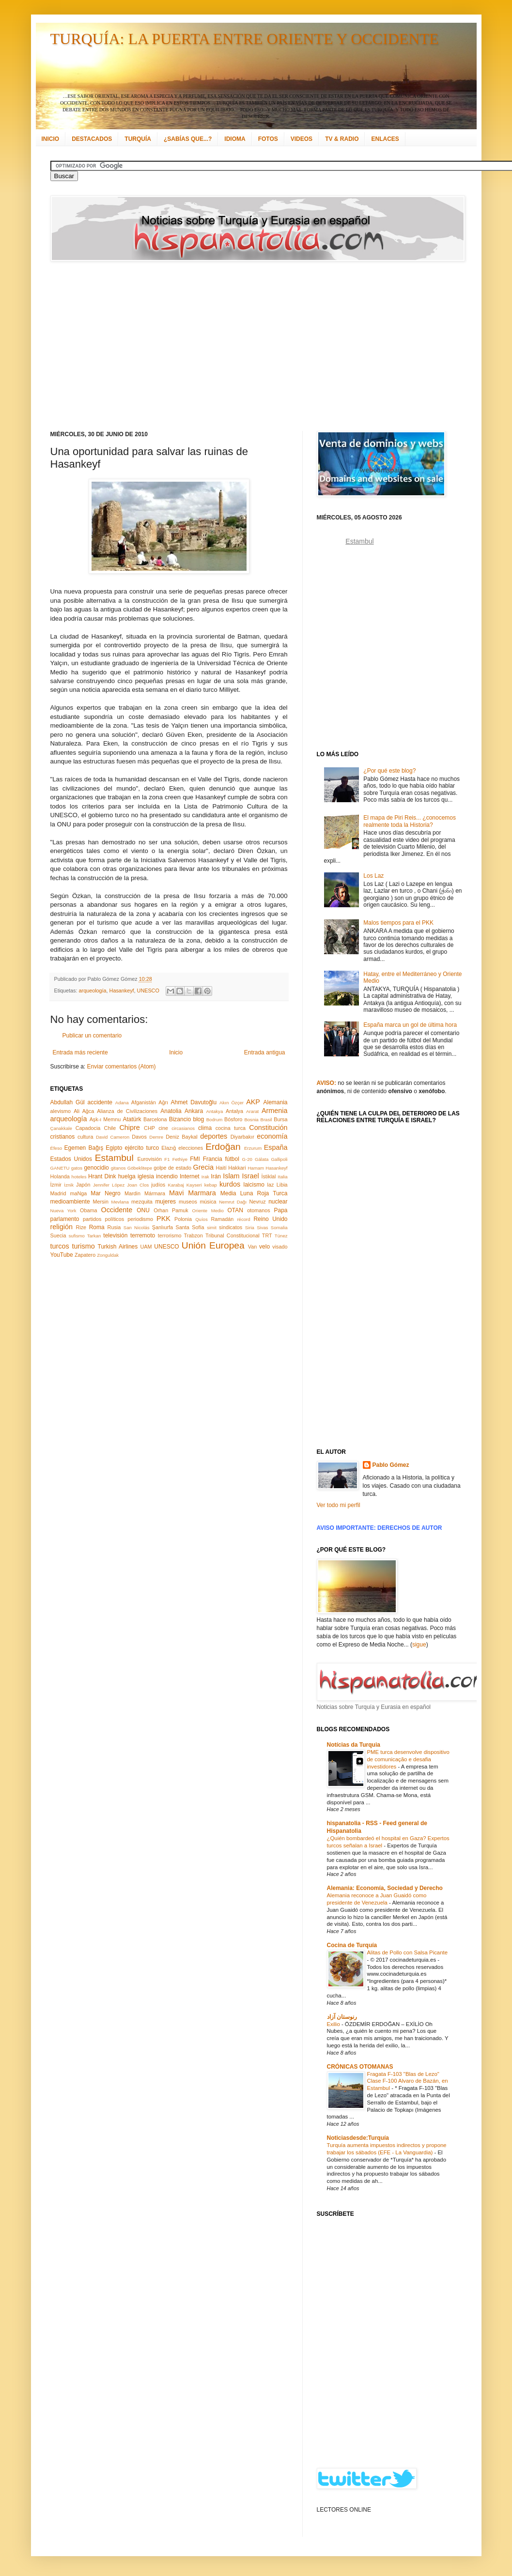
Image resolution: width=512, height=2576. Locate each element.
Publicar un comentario (92, 1035)
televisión (115, 1235)
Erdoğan (223, 1147)
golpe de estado (172, 1168)
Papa (280, 1210)
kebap (210, 1185)
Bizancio (180, 1119)
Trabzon (193, 1235)
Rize (81, 1227)
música (208, 1201)
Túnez (281, 1235)
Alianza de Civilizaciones (127, 1111)
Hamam (256, 1168)
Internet (190, 1176)
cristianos (62, 1136)
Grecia (203, 1167)
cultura (85, 1137)
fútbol (232, 1159)
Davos (139, 1137)
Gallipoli (279, 1159)
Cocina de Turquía (352, 1945)
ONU (143, 1210)
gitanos (118, 1168)
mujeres (165, 1201)
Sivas (262, 1227)
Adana (122, 1102)
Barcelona (155, 1119)
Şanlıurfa (162, 1227)
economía (272, 1136)
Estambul (114, 1158)
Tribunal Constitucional (232, 1235)
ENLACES (385, 139)
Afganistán (143, 1102)
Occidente (116, 1210)
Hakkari (237, 1168)
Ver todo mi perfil (338, 1505)
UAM (146, 1247)
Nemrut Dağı (233, 1201)
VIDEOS (301, 139)
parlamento (64, 1219)
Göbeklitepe (139, 1168)
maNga (78, 1193)
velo (264, 1246)
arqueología (93, 990)
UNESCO (148, 990)
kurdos (229, 1184)
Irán (216, 1176)
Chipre (129, 1127)
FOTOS (268, 139)
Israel (250, 1176)
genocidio (96, 1167)
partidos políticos (103, 1219)
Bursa (280, 1119)
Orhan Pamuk (171, 1210)
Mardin (132, 1193)
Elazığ (168, 1148)
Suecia (58, 1235)
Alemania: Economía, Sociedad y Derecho (385, 1888)
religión (61, 1227)
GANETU (60, 1168)
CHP (149, 1128)
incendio (167, 1176)
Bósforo (233, 1119)
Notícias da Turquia (353, 1744)
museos (188, 1201)
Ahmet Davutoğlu (194, 1102)
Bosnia (251, 1119)
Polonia (183, 1219)
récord (243, 1219)
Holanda (60, 1176)
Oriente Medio (208, 1210)
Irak (205, 1176)
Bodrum (214, 1119)
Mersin (100, 1201)
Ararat (252, 1111)
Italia (282, 1176)
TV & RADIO (341, 139)
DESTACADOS (92, 139)
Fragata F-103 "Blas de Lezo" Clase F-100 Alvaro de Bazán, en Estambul (407, 2081)
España (276, 1147)
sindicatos (230, 1227)
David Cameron (112, 1137)
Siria (249, 1227)
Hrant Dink (102, 1176)
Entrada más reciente (80, 1052)
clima (205, 1128)
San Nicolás (137, 1227)
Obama (88, 1210)
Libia (282, 1185)
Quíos (201, 1219)
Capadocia (88, 1128)
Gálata (261, 1159)
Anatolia (170, 1111)
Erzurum (253, 1148)
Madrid (58, 1193)
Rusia (114, 1227)
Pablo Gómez (390, 1465)
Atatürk (132, 1119)
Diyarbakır (242, 1137)
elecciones (190, 1148)
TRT (267, 1235)
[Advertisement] (166, 346)
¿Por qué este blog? (389, 770)
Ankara (194, 1111)
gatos (76, 1168)
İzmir (56, 1185)
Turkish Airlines (118, 1246)
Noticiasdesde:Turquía (358, 2137)
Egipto (114, 1147)
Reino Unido (270, 1219)
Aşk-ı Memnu (105, 1119)
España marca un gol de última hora (410, 1024)
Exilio (334, 2024)
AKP (253, 1102)
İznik (69, 1185)
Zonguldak (108, 1255)
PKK (163, 1218)
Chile (110, 1128)
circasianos (183, 1128)
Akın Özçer (231, 1102)
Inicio (176, 1052)
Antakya (214, 1111)
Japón (83, 1185)
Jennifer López (108, 1185)
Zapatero (85, 1255)
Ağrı (163, 1102)
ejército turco (142, 1147)
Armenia (275, 1110)
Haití (221, 1168)
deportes (213, 1136)
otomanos (258, 1210)
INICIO (51, 139)
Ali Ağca (84, 1111)
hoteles (79, 1176)
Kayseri (194, 1185)
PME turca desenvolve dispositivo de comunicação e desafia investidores (408, 1759)
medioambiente (70, 1201)
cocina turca (231, 1128)
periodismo (140, 1219)
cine (163, 1128)
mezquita (142, 1201)
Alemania (275, 1102)
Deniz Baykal (181, 1137)
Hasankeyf (121, 990)
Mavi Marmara (192, 1193)
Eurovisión (150, 1159)
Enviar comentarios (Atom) (121, 1066)
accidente (100, 1102)
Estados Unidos (71, 1159)
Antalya (234, 1111)
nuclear (277, 1201)
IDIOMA (234, 139)
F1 (167, 1159)
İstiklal (268, 1176)
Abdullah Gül (67, 1102)
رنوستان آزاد (342, 2016)
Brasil (266, 1119)
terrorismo (170, 1235)
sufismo (77, 1235)
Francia (212, 1159)
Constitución (268, 1127)
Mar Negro (106, 1193)
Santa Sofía (190, 1227)
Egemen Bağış (84, 1147)
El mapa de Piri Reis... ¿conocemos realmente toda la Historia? (409, 821)
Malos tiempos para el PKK (398, 922)
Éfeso (56, 1148)
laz (270, 1185)
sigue (419, 1644)
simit (212, 1227)
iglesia (146, 1176)
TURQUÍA (137, 139)
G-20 (247, 1159)
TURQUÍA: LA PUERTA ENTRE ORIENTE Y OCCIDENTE (244, 38)
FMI (195, 1159)
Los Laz (373, 875)
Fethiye (179, 1159)
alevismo (60, 1111)
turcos (59, 1246)
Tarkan (94, 1235)
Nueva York (63, 1210)
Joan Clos (138, 1185)
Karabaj (176, 1185)
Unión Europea (213, 1245)
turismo (83, 1246)
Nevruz (257, 1201)
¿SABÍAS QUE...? (188, 139)
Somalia (279, 1227)
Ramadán (222, 1219)
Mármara (154, 1193)
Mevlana (119, 1201)
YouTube (61, 1254)
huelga (127, 1176)
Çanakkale (61, 1128)
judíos (158, 1185)
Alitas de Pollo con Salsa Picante (407, 1952)
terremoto (142, 1235)
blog (198, 1119)
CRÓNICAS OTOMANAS (360, 2066)
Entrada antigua (264, 1052)
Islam (231, 1176)
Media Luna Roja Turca (254, 1193)
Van (252, 1247)
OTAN (235, 1210)
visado (279, 1247)
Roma (97, 1227)
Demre (156, 1137)
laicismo (253, 1184)
